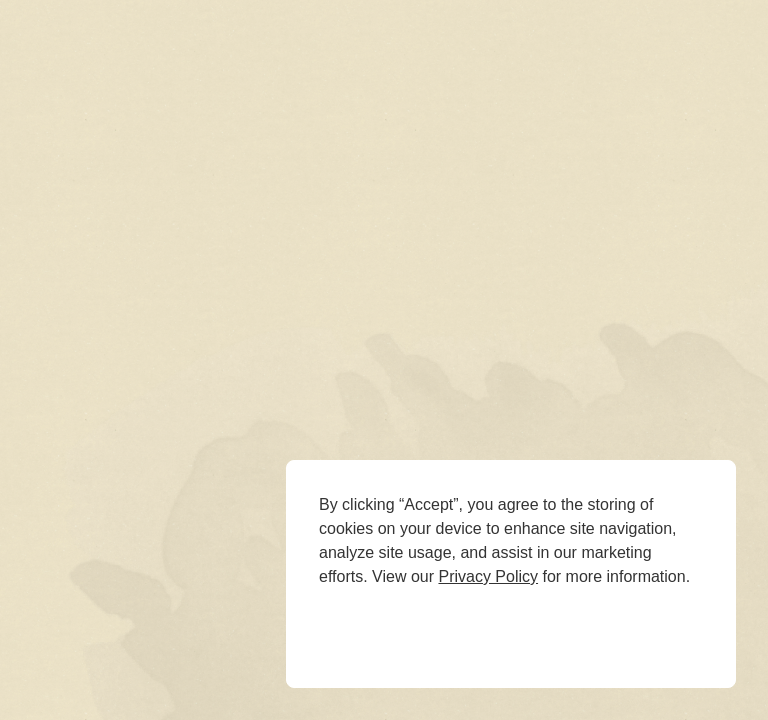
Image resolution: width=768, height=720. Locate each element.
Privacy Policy (488, 576)
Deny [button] (362, 629)
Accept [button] (471, 629)
